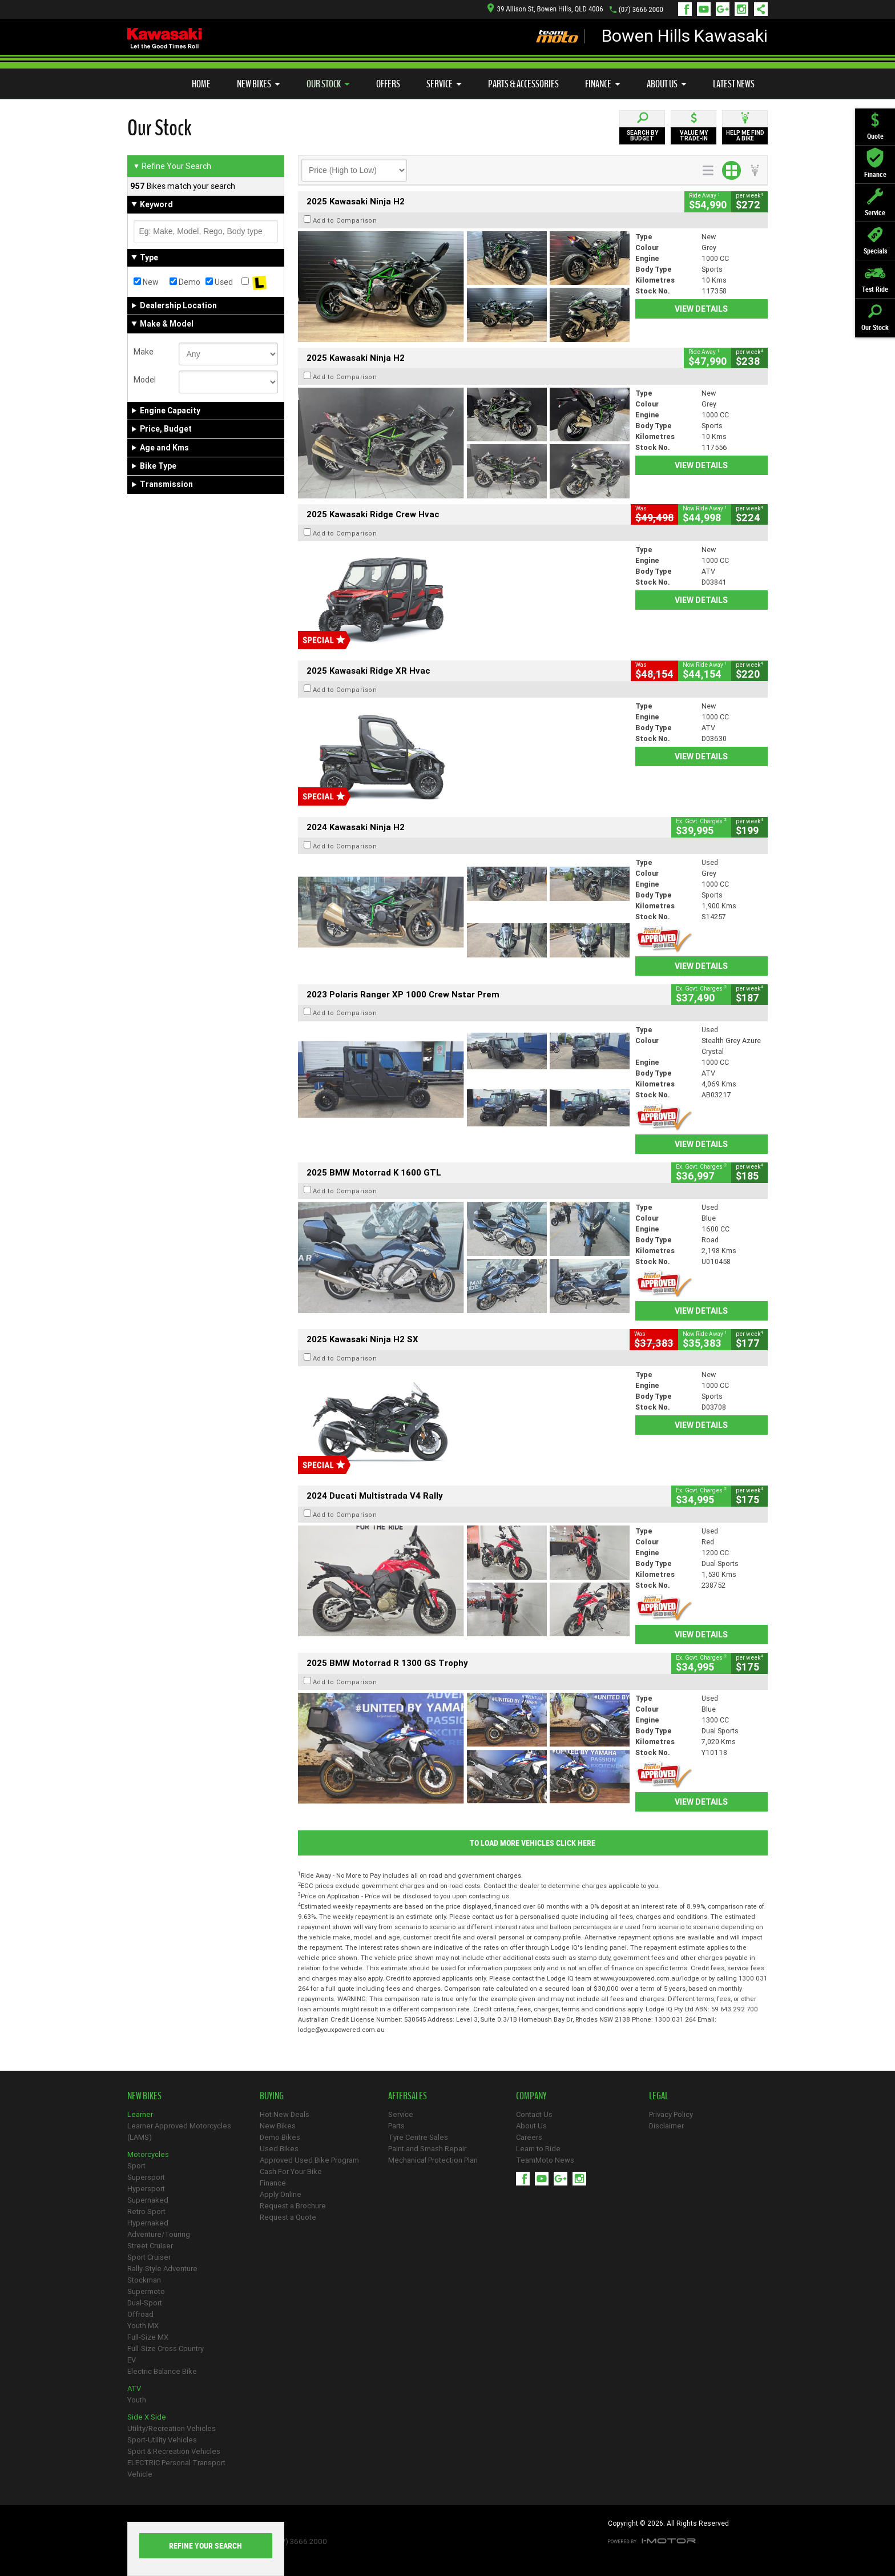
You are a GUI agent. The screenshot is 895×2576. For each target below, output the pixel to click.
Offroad (140, 2314)
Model (145, 380)
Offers (388, 84)
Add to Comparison (345, 220)
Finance (602, 84)
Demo (185, 282)
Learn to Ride (538, 2149)
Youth (136, 2400)
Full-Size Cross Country (165, 2348)
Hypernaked (147, 2223)
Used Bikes (279, 2149)
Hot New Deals (284, 2114)
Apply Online (280, 2194)
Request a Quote (288, 2217)
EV (131, 2360)
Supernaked (147, 2200)
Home (201, 84)
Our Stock (328, 84)
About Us (667, 84)
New (146, 282)
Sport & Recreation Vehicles (173, 2451)
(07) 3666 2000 (641, 9)
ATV (134, 2388)
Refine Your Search (172, 166)
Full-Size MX (147, 2337)
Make (144, 352)
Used (219, 282)
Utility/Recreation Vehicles (171, 2428)
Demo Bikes (280, 2137)
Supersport (146, 2177)
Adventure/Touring (158, 2234)
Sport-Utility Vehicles (162, 2440)
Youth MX (143, 2326)
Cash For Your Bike (291, 2171)
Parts (396, 2126)
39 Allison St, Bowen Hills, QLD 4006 (545, 9)
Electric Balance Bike (162, 2371)
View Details (701, 309)
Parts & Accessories (523, 84)
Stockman (144, 2280)
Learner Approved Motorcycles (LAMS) (179, 2131)
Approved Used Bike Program (309, 2160)
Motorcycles (148, 2154)
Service (444, 84)
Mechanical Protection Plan (433, 2160)
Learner (140, 2114)
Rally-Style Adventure (162, 2268)
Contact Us (534, 2114)
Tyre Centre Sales (418, 2137)
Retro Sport (146, 2211)
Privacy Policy (671, 2114)
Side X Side (146, 2417)
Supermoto (146, 2291)
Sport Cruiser (149, 2257)
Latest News (734, 84)
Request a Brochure (293, 2206)
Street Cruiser (150, 2246)
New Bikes (258, 84)
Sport (136, 2166)
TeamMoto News (545, 2160)
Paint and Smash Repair (427, 2149)
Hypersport (146, 2188)
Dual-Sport (144, 2303)
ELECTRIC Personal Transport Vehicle (176, 2468)
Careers (529, 2137)
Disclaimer (666, 2126)
